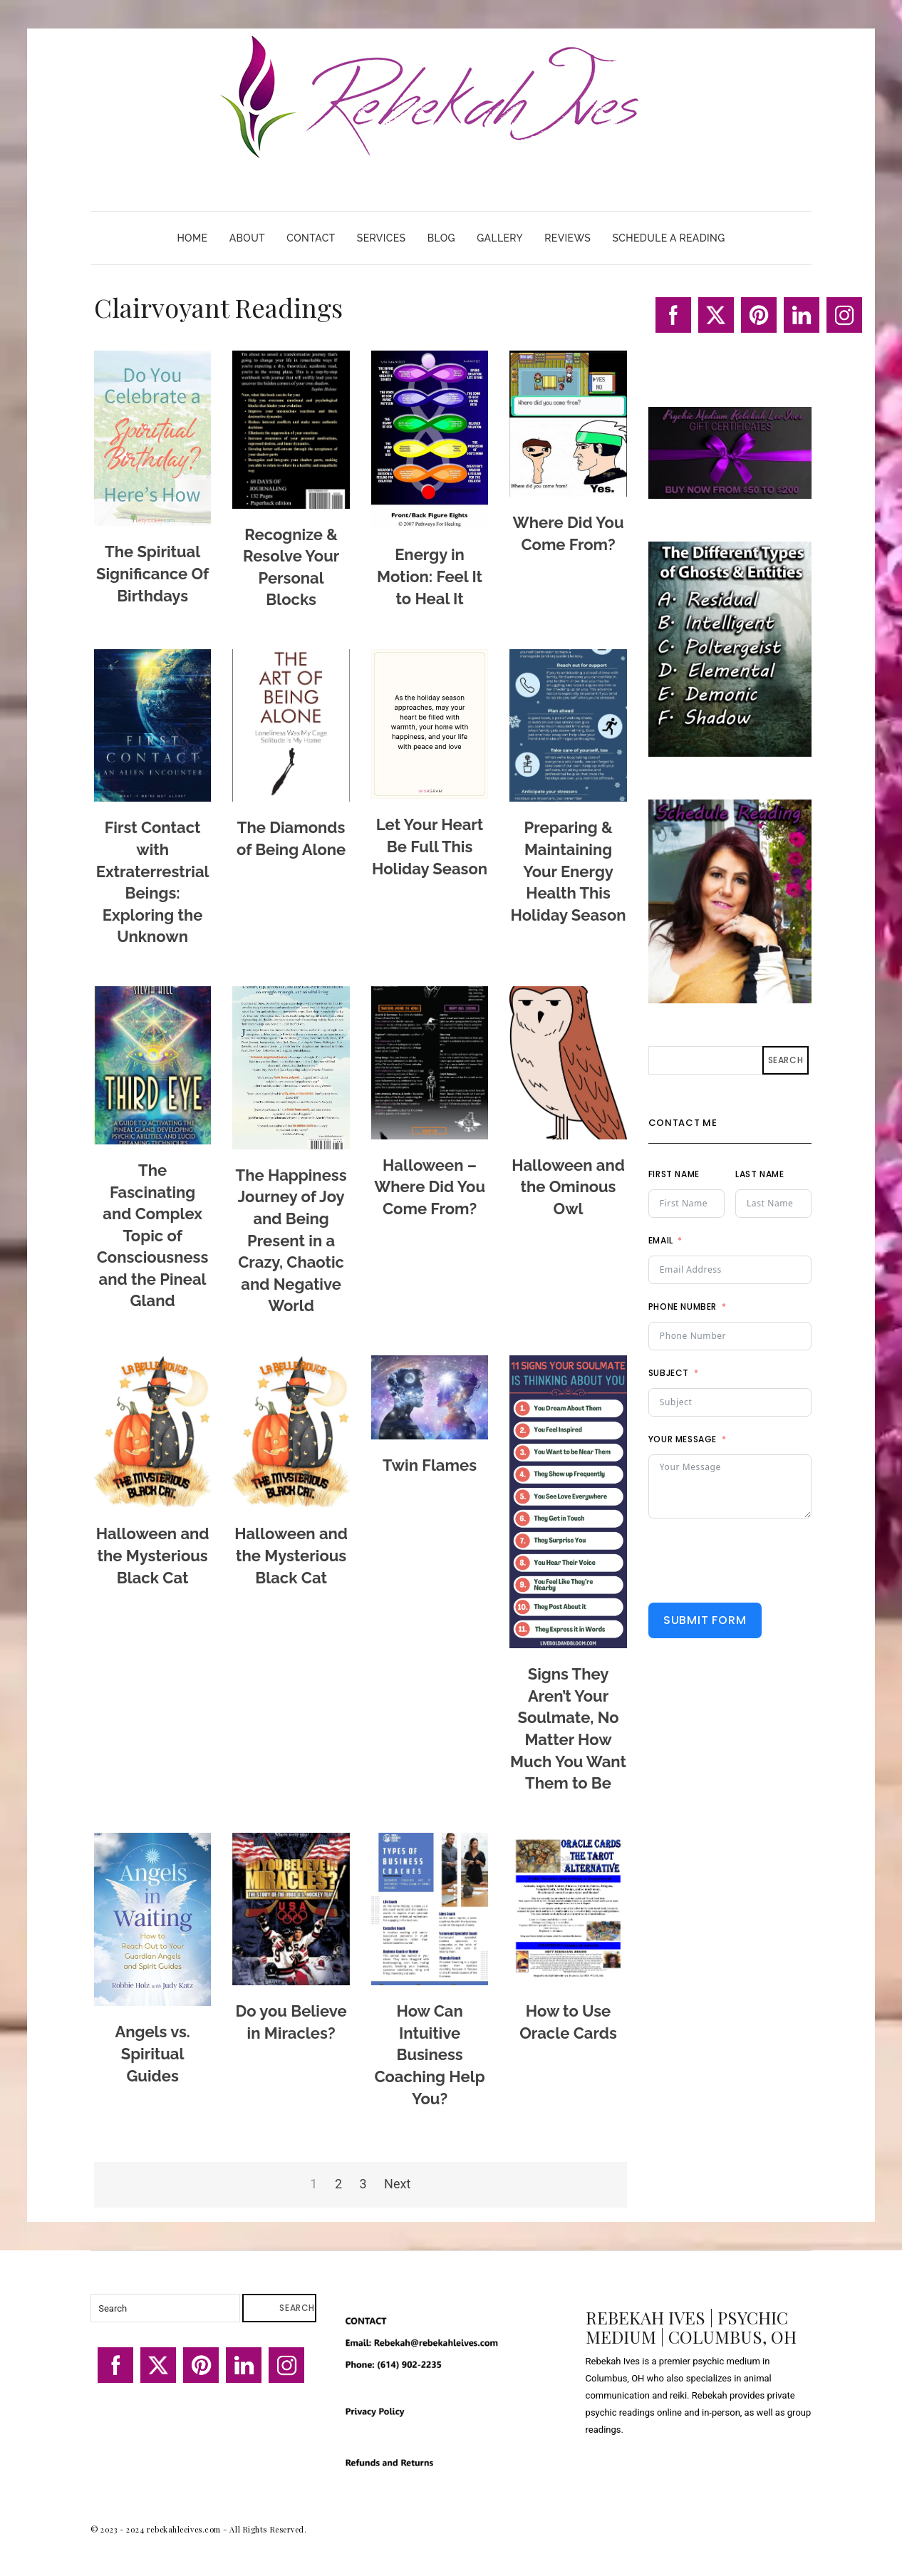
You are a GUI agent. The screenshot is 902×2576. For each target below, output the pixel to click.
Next (397, 2183)
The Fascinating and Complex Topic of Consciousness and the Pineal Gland (153, 1235)
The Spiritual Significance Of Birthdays (152, 573)
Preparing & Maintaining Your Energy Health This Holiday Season (568, 871)
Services (381, 238)
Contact (310, 238)
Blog (441, 238)
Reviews (567, 238)
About (247, 238)
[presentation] (756, 1560)
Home (192, 238)
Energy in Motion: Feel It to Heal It (429, 576)
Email (660, 1240)
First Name (674, 1174)
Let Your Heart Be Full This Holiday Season (429, 846)
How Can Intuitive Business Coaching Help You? (430, 2054)
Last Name (759, 1174)
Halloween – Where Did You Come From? (429, 1187)
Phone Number (682, 1306)
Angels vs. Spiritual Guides (152, 2053)
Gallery (500, 238)
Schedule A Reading (668, 238)
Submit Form (705, 1620)
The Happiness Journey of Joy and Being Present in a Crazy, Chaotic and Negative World (291, 1240)
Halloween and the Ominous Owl (568, 1187)
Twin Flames (430, 1465)
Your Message (682, 1439)
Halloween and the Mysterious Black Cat (152, 1555)
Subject (668, 1373)
